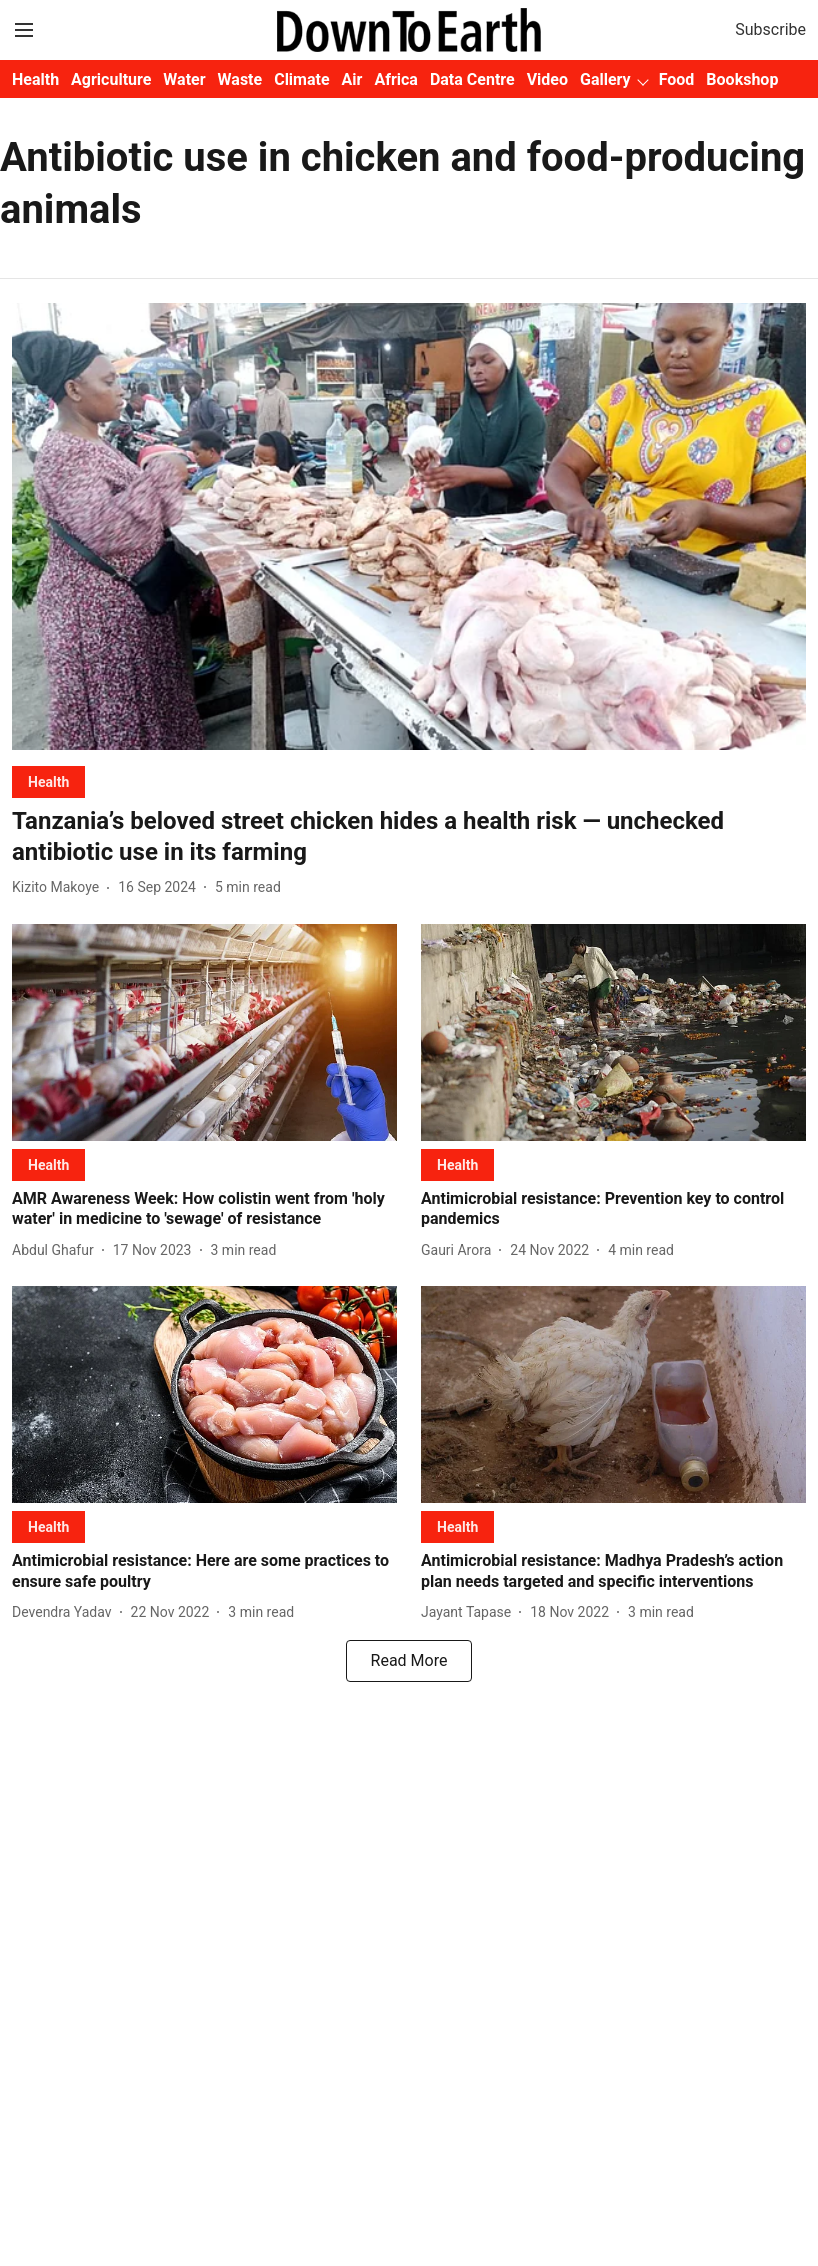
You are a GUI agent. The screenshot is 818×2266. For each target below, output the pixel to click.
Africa (395, 79)
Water (184, 79)
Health (35, 79)
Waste (240, 79)
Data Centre (472, 79)
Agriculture (111, 79)
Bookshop (742, 79)
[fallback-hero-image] (409, 526)
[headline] (409, 837)
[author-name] (59, 887)
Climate (301, 79)
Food (677, 79)
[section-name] (48, 781)
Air (352, 79)
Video (547, 79)
